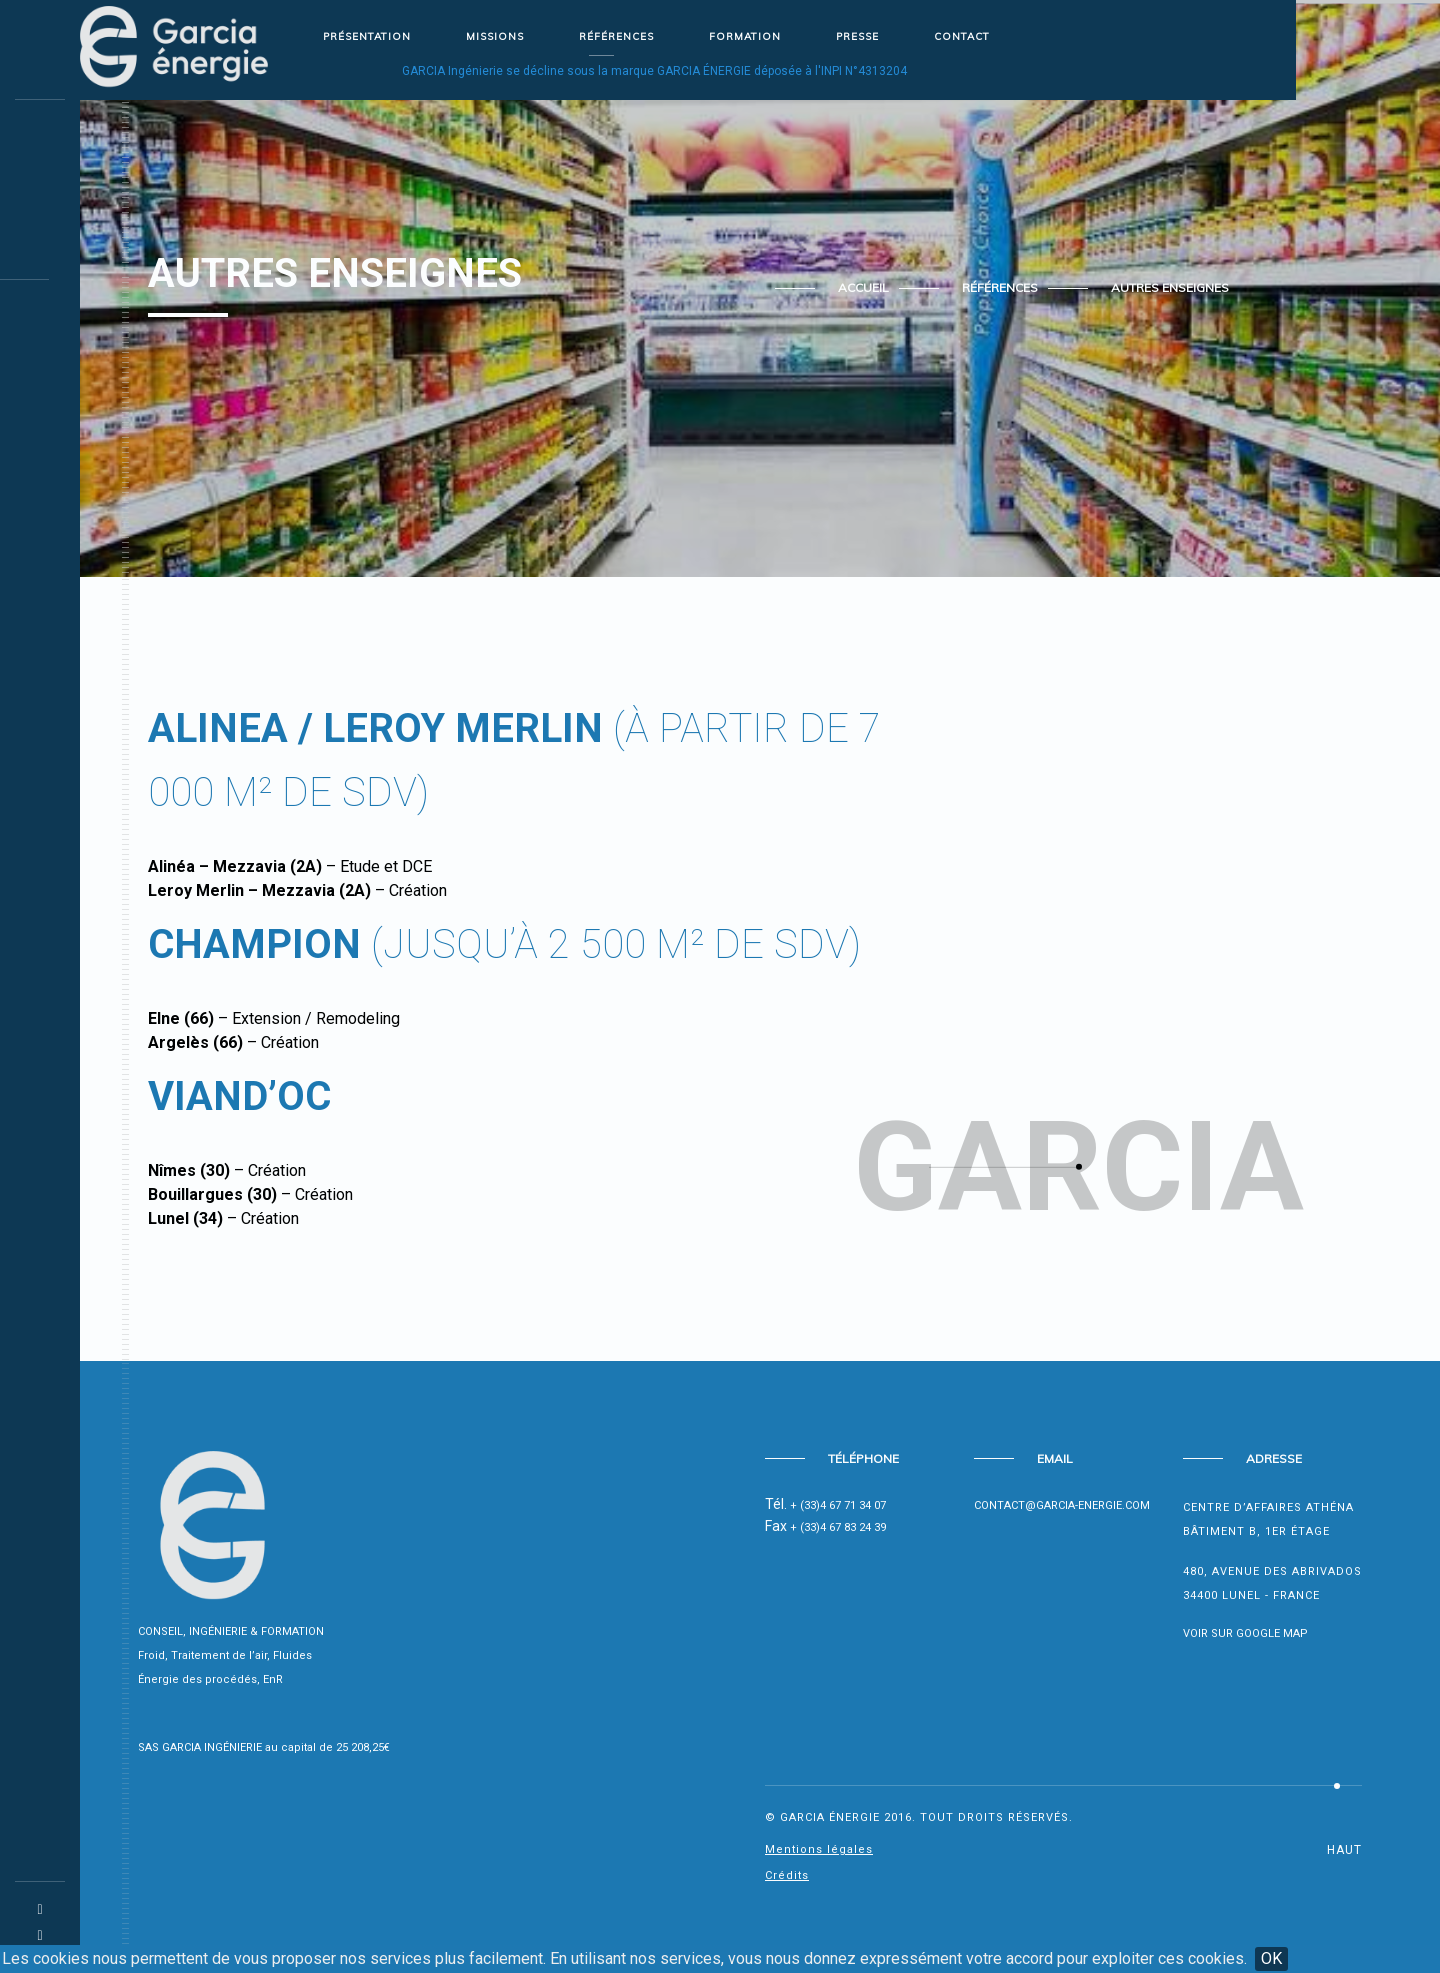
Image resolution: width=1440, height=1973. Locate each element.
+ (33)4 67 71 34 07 (838, 1505)
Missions (495, 36)
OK (1271, 1958)
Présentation (367, 36)
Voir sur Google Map (1245, 1633)
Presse (857, 36)
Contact (962, 36)
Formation (745, 36)
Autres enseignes (1170, 287)
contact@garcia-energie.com (1062, 1505)
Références (616, 36)
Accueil (863, 287)
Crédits (787, 1875)
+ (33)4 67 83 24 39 (838, 1527)
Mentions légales (819, 1849)
